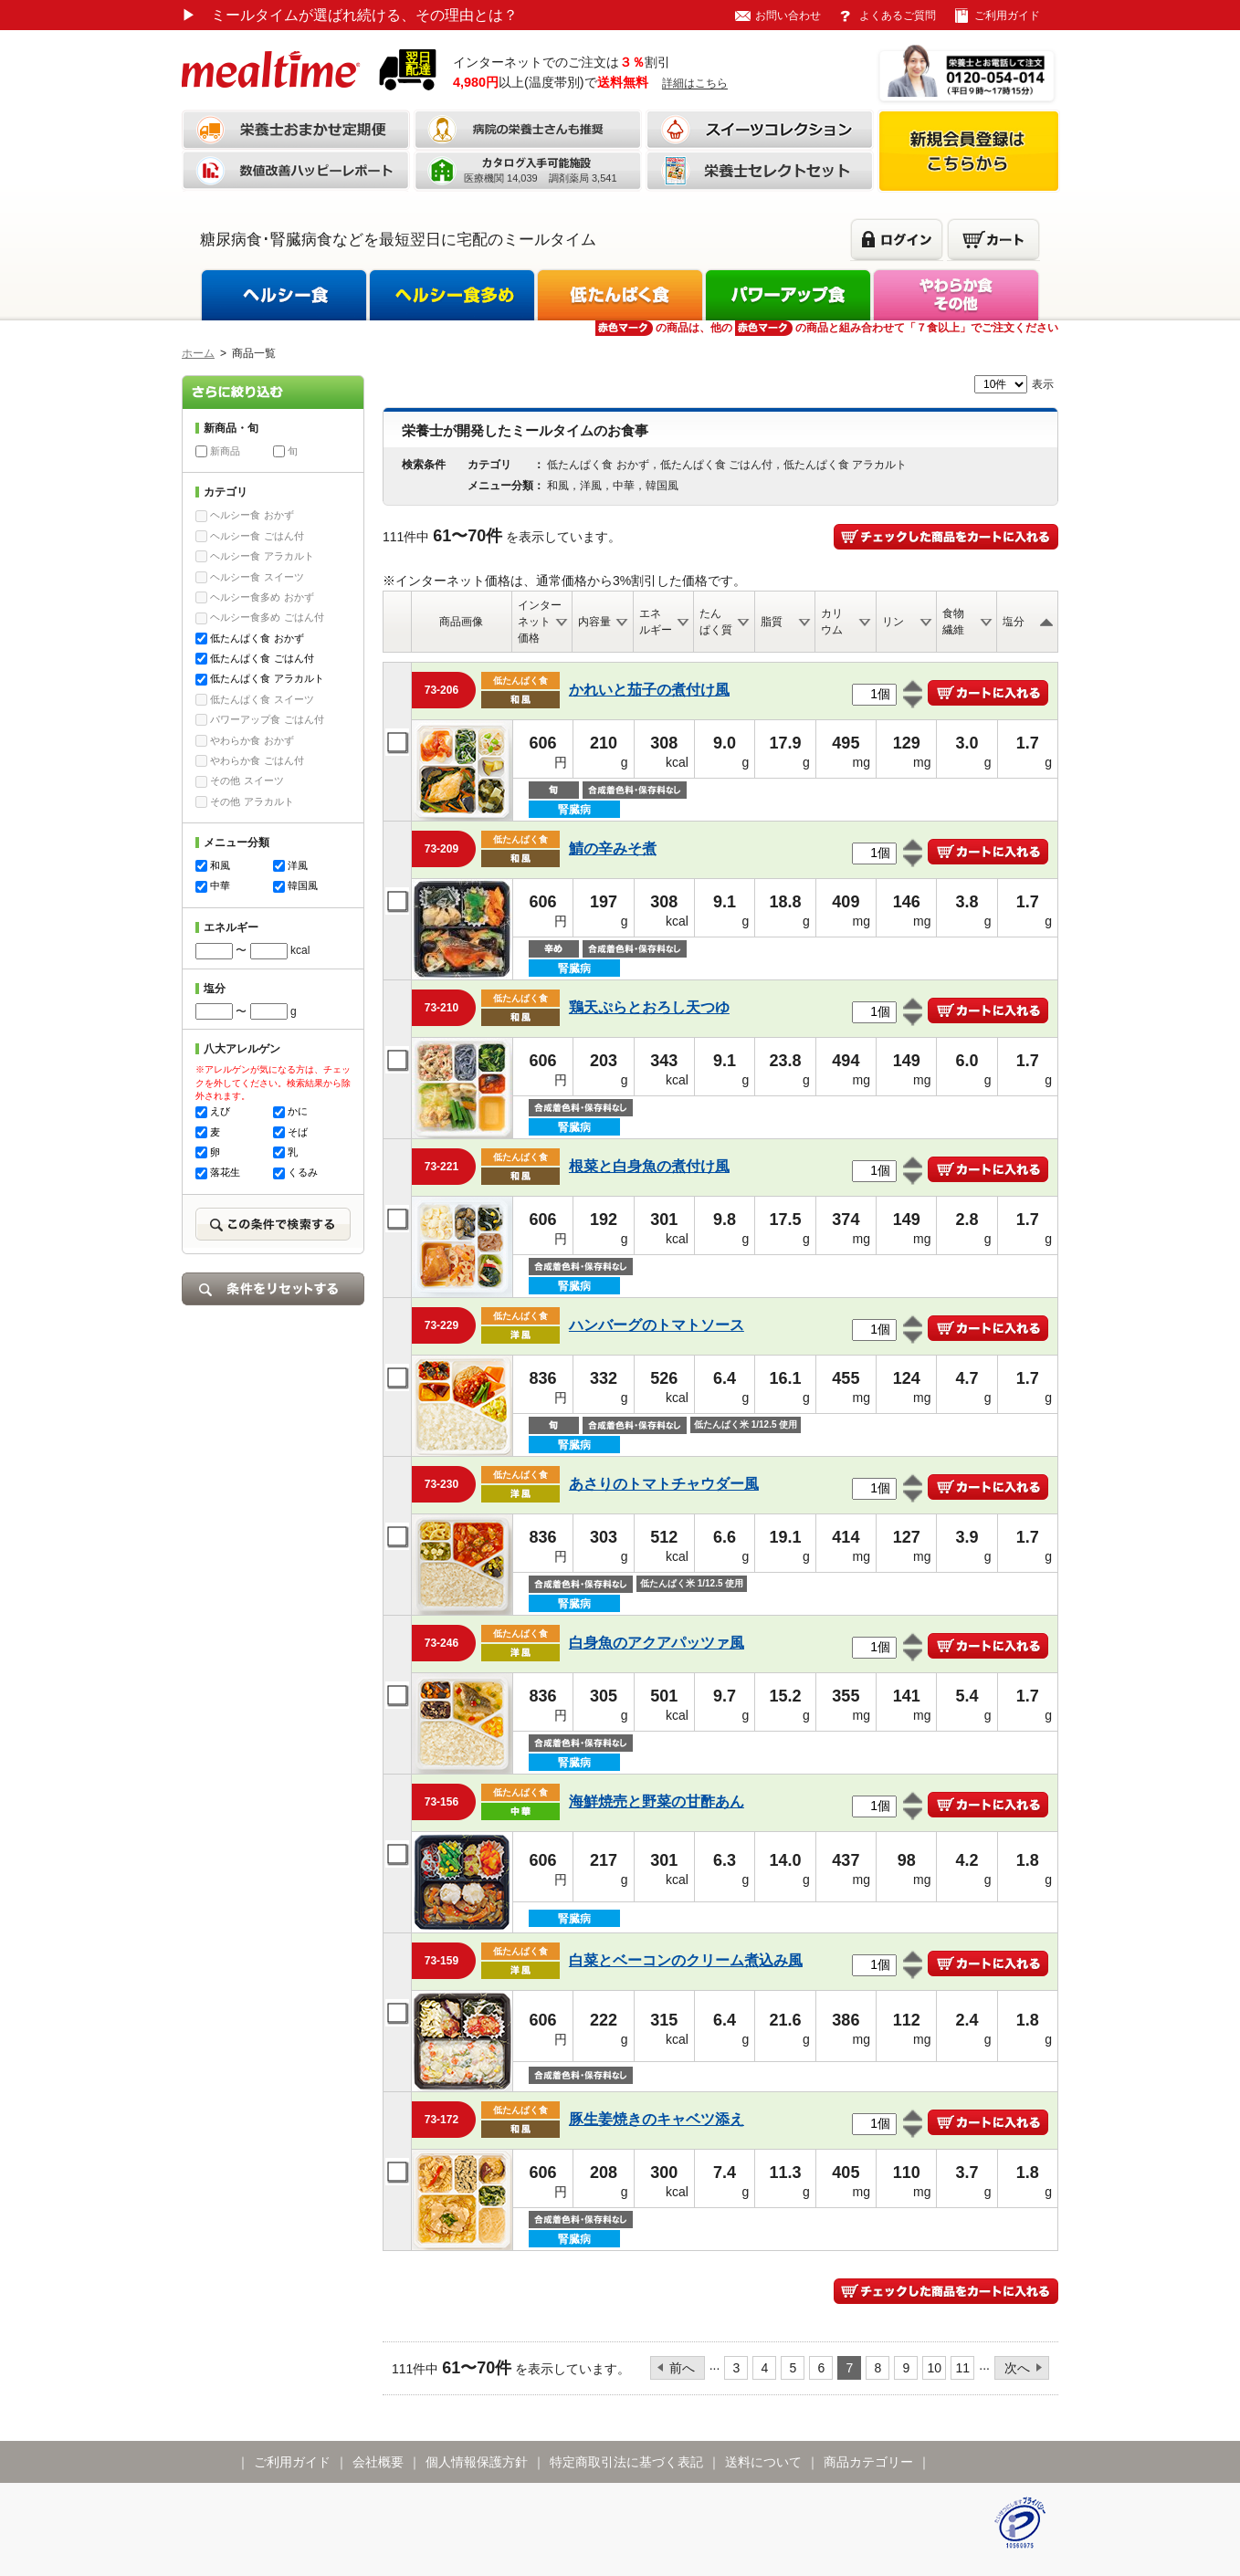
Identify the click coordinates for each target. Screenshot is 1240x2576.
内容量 (594, 621)
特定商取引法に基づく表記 (626, 2462)
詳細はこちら (695, 83)
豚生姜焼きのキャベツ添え (656, 2119)
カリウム (832, 621)
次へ (1017, 2368)
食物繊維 (953, 621)
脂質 (772, 621)
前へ (682, 2368)
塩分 (1014, 621)
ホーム (198, 353)
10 (935, 2368)
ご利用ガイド (1007, 15)
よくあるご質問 (897, 15)
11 (963, 2368)
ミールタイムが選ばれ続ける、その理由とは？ (350, 15)
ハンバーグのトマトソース (656, 1325)
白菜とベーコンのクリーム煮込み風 (686, 1960)
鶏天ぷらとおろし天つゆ (649, 1007)
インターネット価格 (540, 621)
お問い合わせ (788, 15)
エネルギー (655, 621)
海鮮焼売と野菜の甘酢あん (656, 1801)
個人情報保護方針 (477, 2462)
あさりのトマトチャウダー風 (664, 1484)
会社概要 (378, 2462)
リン (893, 621)
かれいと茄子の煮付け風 (649, 689)
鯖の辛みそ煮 (613, 848)
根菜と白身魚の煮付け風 (649, 1166)
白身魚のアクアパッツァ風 (656, 1642)
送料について (763, 2462)
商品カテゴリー (868, 2462)
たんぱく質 (715, 621)
